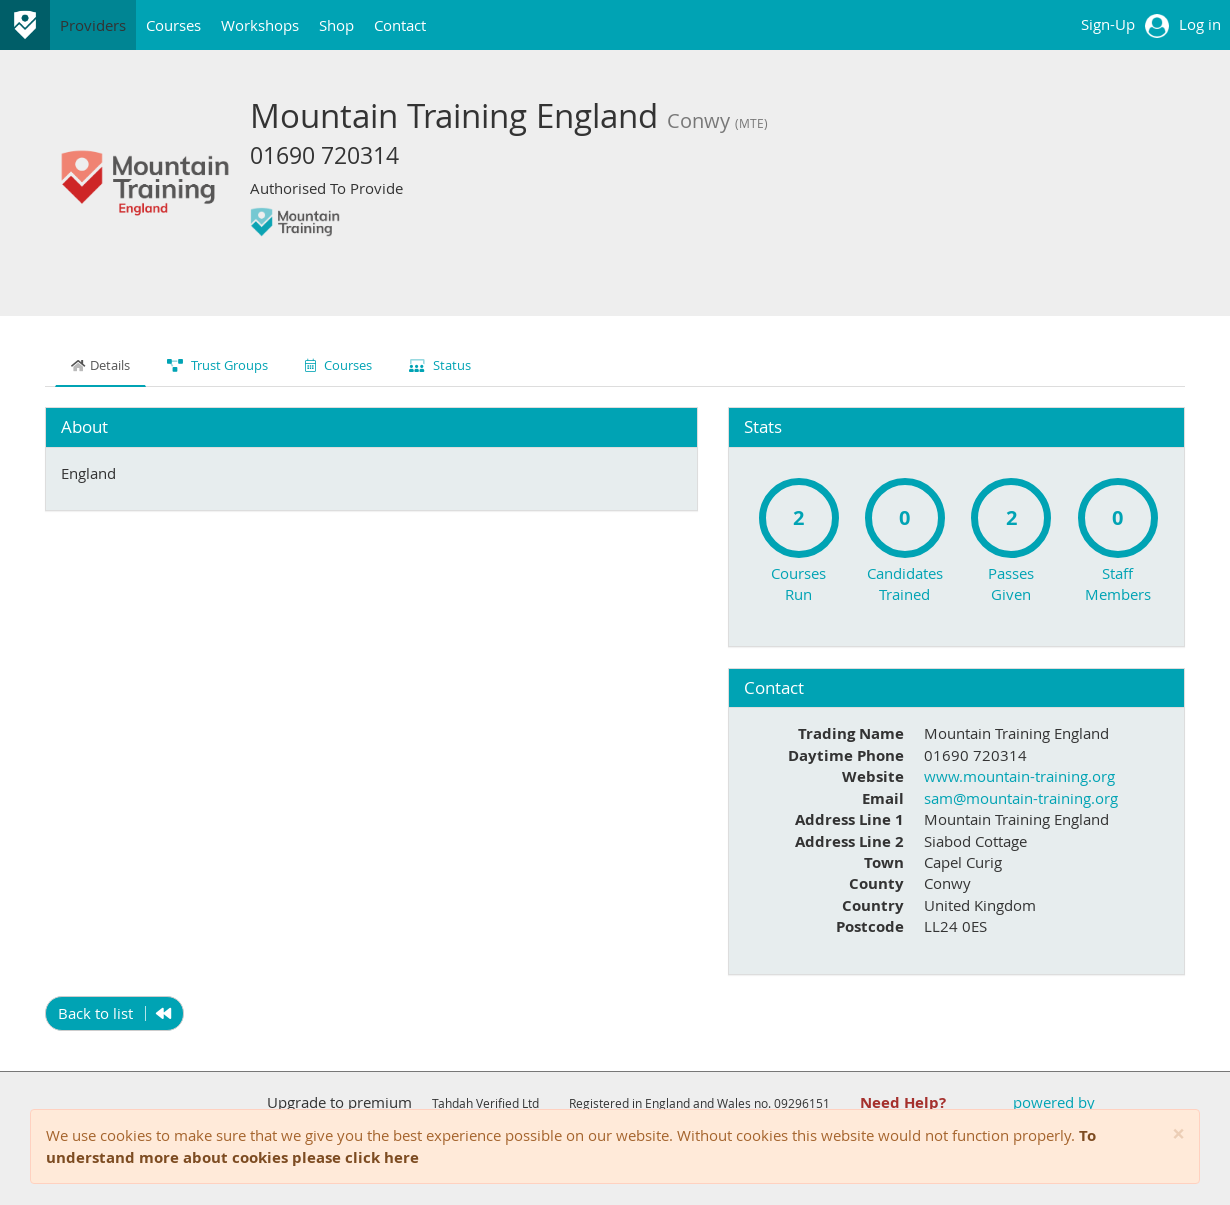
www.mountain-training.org (1019, 776)
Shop (336, 25)
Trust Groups (217, 365)
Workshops (260, 25)
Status (440, 365)
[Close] (1178, 1134)
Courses (173, 25)
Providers (93, 25)
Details (100, 365)
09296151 (802, 1103)
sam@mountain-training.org (1021, 798)
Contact (400, 25)
